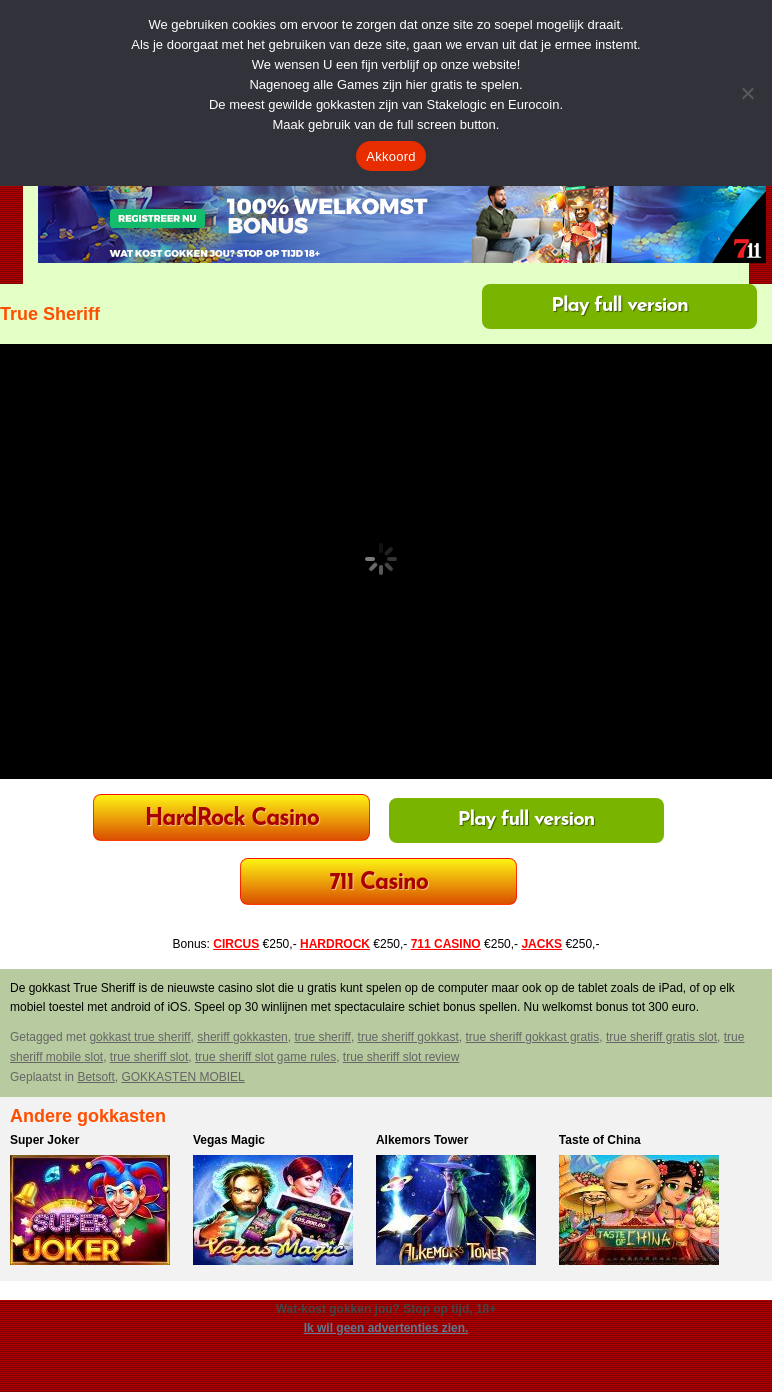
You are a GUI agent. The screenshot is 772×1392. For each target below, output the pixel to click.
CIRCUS (236, 944)
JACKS (541, 944)
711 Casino (378, 883)
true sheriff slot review (401, 1057)
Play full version (619, 306)
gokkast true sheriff (139, 1037)
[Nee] (747, 93)
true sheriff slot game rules (265, 1057)
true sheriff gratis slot (661, 1037)
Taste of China (600, 1140)
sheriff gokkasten (242, 1037)
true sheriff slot (149, 1057)
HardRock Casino (232, 819)
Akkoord (390, 156)
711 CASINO (446, 944)
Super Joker (44, 1140)
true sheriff (322, 1037)
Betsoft (95, 1077)
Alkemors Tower (422, 1140)
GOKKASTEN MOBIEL (182, 1077)
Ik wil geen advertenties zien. (386, 1328)
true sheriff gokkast (408, 1037)
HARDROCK (335, 944)
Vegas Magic (229, 1140)
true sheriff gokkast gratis (532, 1037)
